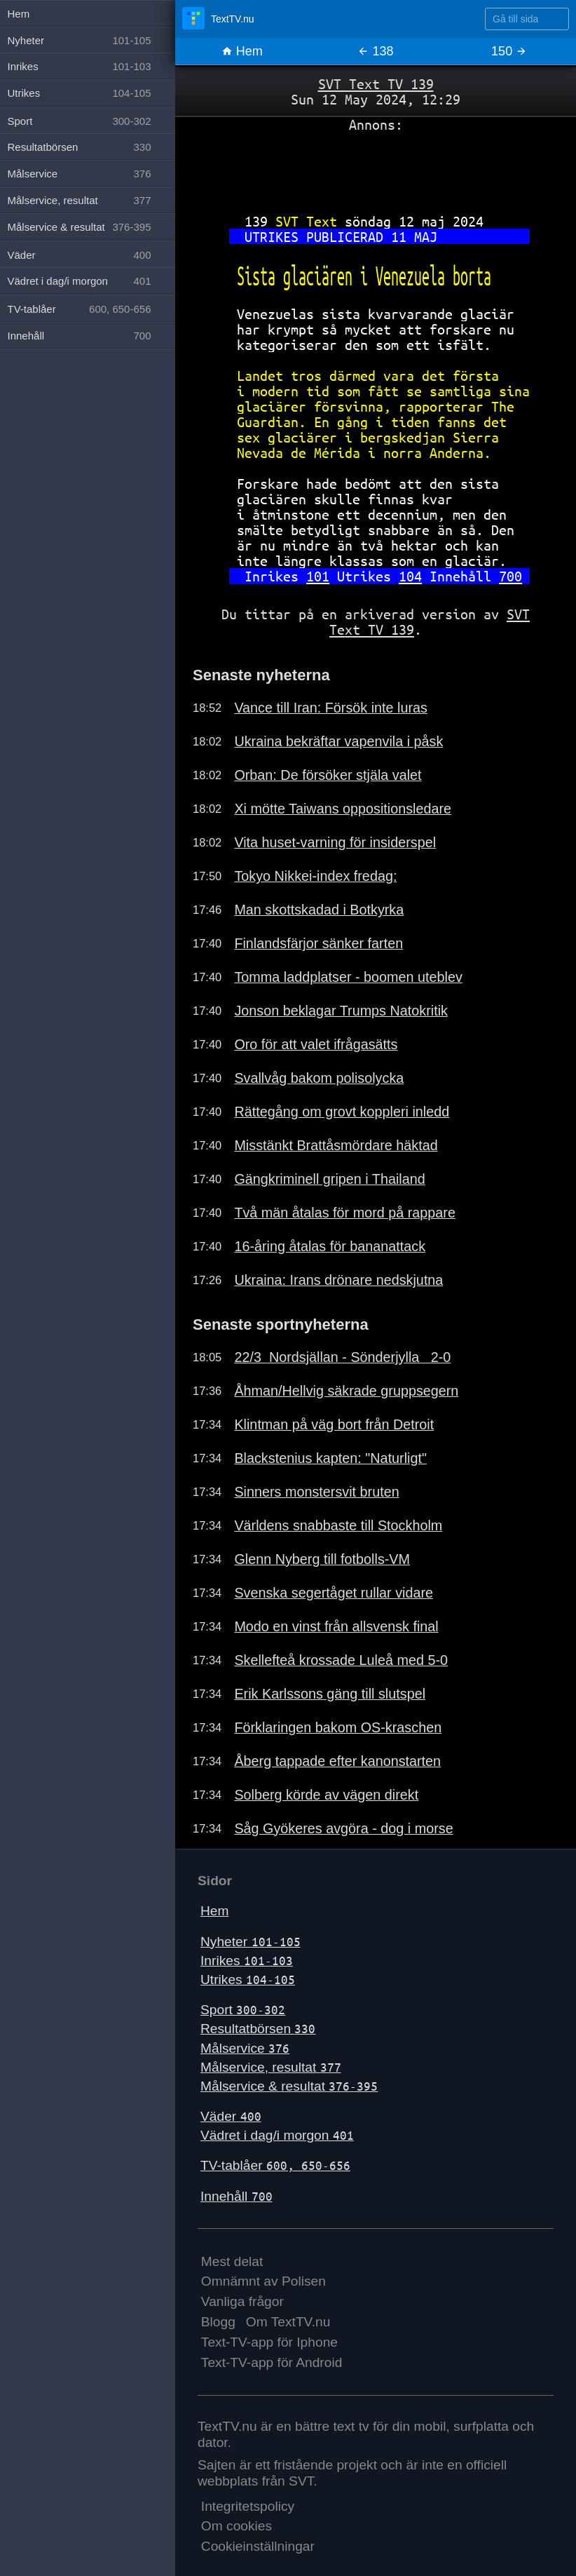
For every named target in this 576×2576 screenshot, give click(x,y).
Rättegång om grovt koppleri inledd (341, 1111)
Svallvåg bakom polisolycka (319, 1078)
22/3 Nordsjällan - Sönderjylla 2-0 (342, 1357)
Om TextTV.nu (288, 2321)
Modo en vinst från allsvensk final (336, 1626)
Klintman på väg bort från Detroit (334, 1424)
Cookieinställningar (258, 2546)
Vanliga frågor (242, 2301)
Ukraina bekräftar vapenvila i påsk (338, 741)
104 (410, 576)
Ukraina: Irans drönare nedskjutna (338, 1280)
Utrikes (247, 1979)
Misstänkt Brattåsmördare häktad (335, 1145)
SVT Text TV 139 (376, 84)
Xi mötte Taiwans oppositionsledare (342, 808)
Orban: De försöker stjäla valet (327, 775)
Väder (230, 2116)
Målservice (244, 2048)
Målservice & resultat (289, 2086)
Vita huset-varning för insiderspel (335, 842)
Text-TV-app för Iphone (269, 2342)
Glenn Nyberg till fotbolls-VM (322, 1559)
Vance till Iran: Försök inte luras (330, 707)
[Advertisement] (375, 168)
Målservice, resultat (270, 2067)
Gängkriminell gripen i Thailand (329, 1179)
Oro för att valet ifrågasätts (315, 1044)
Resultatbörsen (257, 2028)
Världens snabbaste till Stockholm (338, 1525)
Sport (242, 2009)
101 (317, 576)
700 (510, 576)
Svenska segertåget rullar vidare (333, 1592)
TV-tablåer (275, 2165)
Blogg (218, 2321)
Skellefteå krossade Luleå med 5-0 (341, 1660)
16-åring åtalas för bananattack (329, 1246)
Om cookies (236, 2525)
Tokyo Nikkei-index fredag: (315, 876)
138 (375, 51)
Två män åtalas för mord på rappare (344, 1212)
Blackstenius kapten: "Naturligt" (330, 1458)
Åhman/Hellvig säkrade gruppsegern (346, 1390)
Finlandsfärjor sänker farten (318, 943)
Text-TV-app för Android (272, 2362)
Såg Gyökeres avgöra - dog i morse (343, 1828)
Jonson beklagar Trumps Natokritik (341, 1010)
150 (509, 51)
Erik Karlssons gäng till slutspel (329, 1693)
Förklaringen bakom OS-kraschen (337, 1727)
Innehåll (236, 2196)
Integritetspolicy (247, 2506)
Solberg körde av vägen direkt (326, 1794)
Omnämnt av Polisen (263, 2281)
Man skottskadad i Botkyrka (319, 909)
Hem (242, 51)
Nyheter (250, 1941)
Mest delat (232, 2261)
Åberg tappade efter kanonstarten (337, 1761)
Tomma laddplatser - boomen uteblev (348, 977)
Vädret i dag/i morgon (277, 2135)
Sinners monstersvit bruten (316, 1491)
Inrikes (246, 1960)
